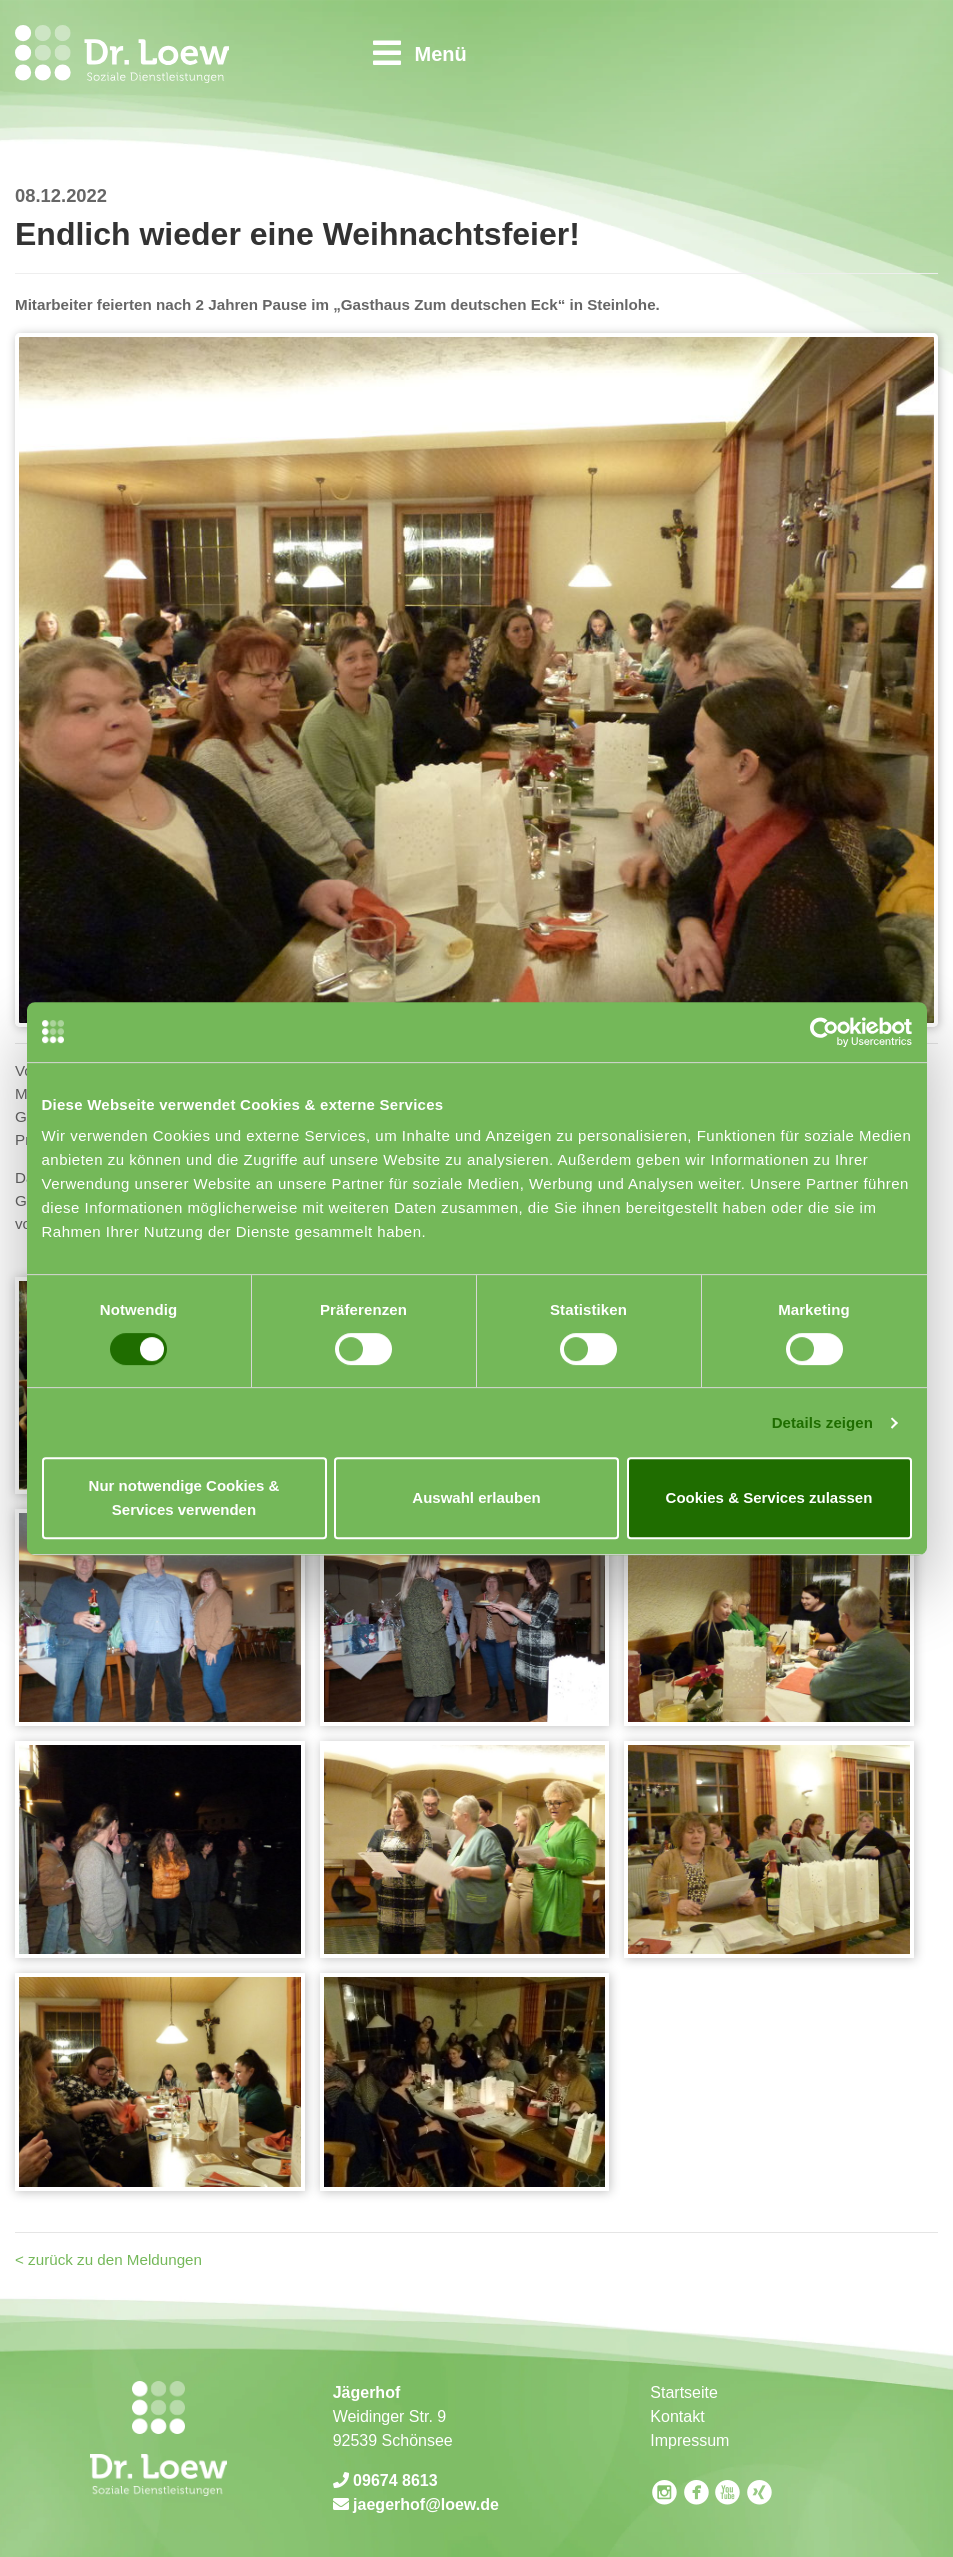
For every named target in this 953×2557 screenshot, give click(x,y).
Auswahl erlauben (476, 1497)
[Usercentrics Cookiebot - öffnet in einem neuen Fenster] (824, 1032)
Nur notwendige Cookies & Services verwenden (184, 1497)
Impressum (689, 2440)
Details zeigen (822, 1422)
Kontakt (677, 2416)
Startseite (684, 2392)
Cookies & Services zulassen (769, 1497)
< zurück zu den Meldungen (108, 2259)
